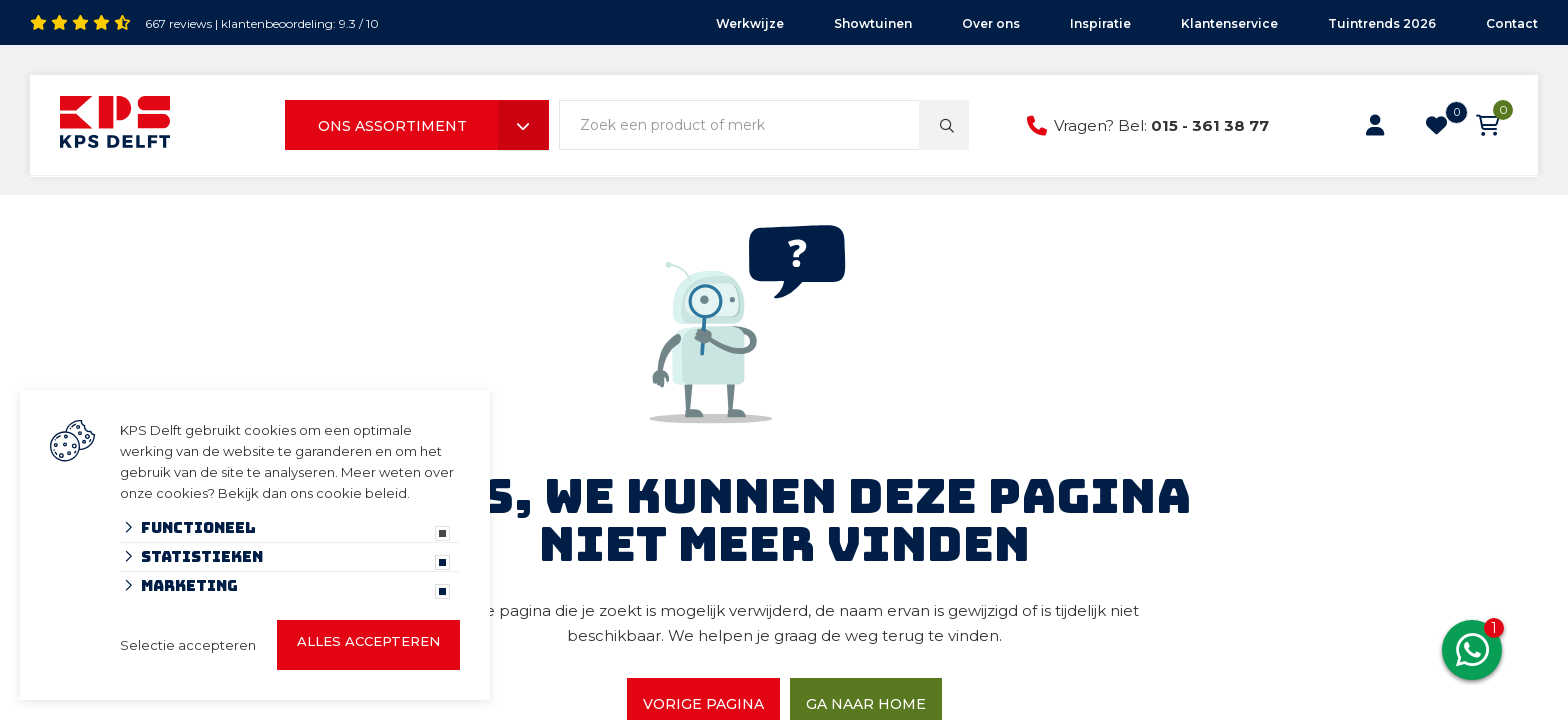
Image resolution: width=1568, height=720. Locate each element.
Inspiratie (1100, 23)
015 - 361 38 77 (1210, 125)
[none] (944, 125)
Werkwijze (750, 23)
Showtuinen (873, 23)
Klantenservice (1229, 23)
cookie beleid (361, 493)
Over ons (991, 23)
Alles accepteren (368, 641)
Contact (1512, 23)
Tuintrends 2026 (1382, 23)
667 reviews (178, 23)
